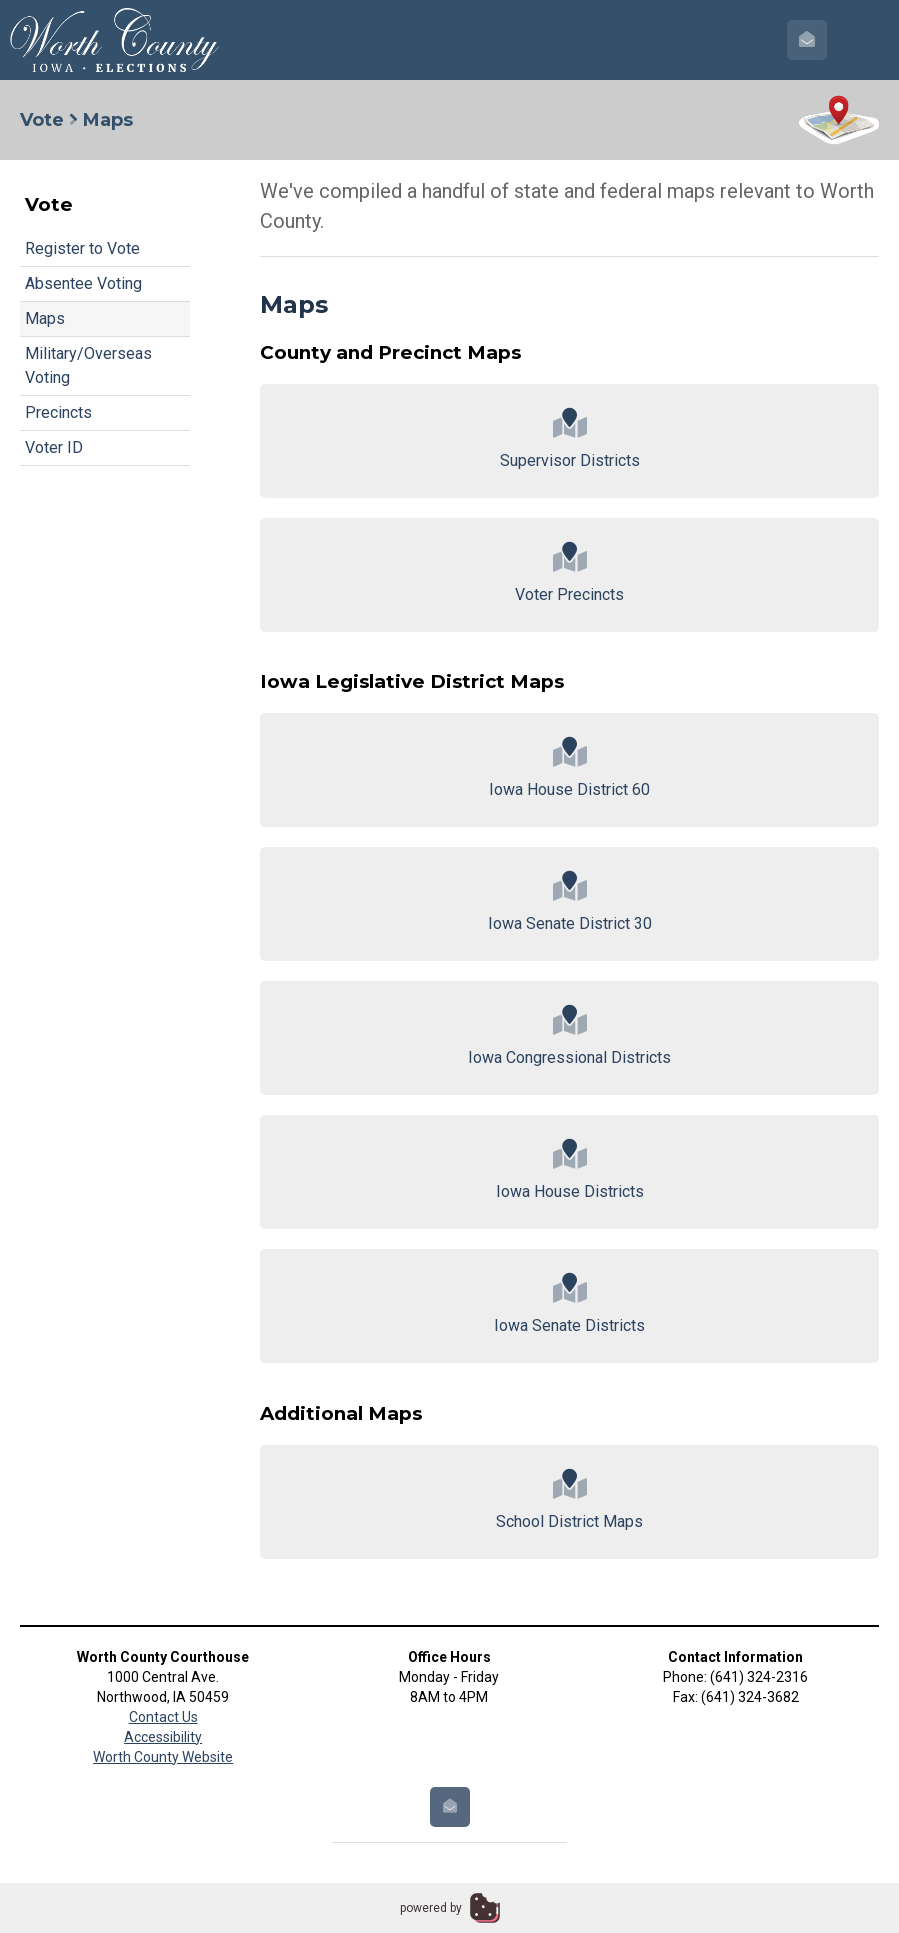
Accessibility (163, 1737)
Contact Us (163, 1717)
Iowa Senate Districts (569, 1304)
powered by (431, 1908)
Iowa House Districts (569, 1170)
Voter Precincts (569, 573)
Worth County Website (163, 1757)
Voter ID (54, 447)
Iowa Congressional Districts (569, 1036)
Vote (42, 120)
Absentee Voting (83, 283)
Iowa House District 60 (569, 768)
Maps (45, 318)
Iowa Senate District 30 (569, 902)
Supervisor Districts (569, 439)
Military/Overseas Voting (88, 365)
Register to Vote (82, 248)
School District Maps (569, 1500)
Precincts (58, 412)
